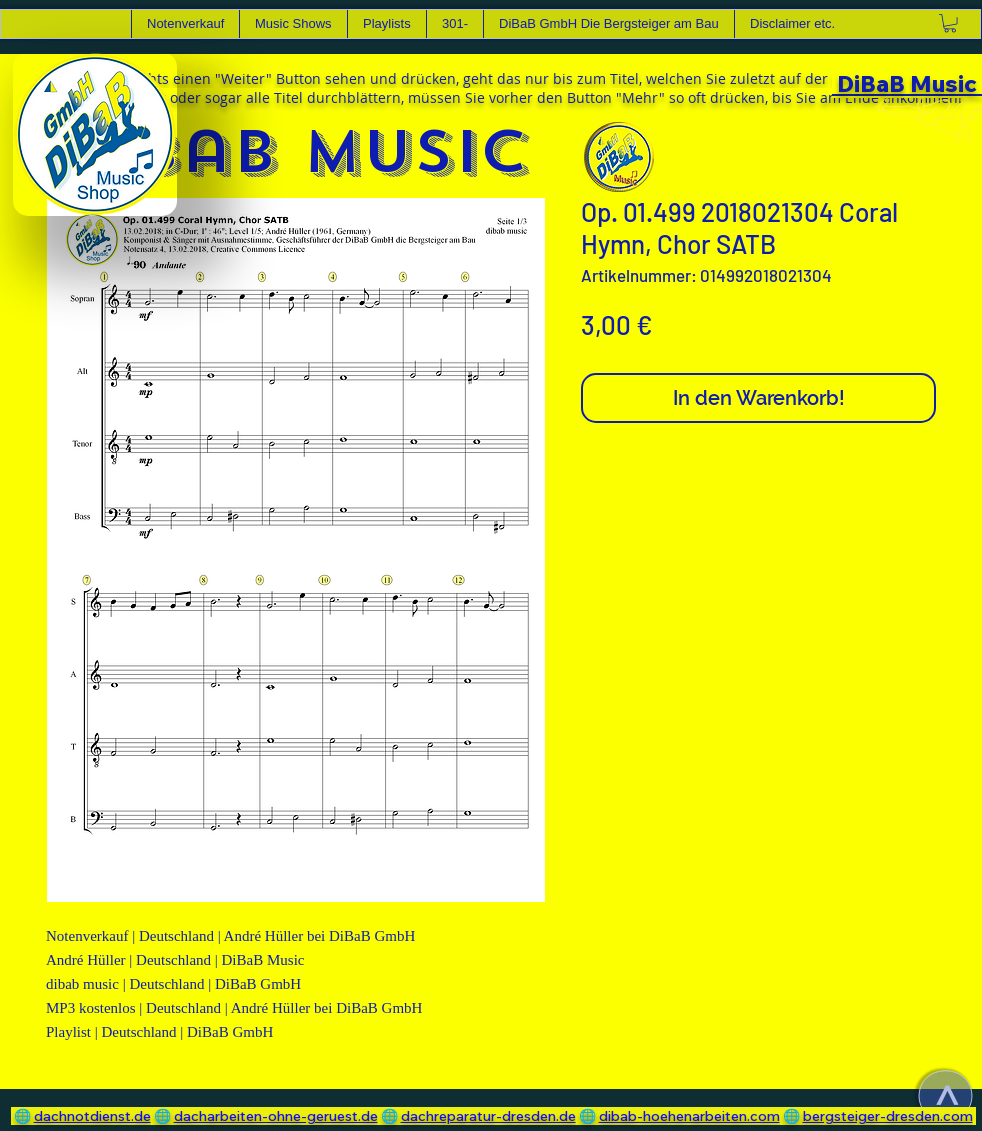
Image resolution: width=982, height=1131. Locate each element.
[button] (293, 24)
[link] (950, 23)
